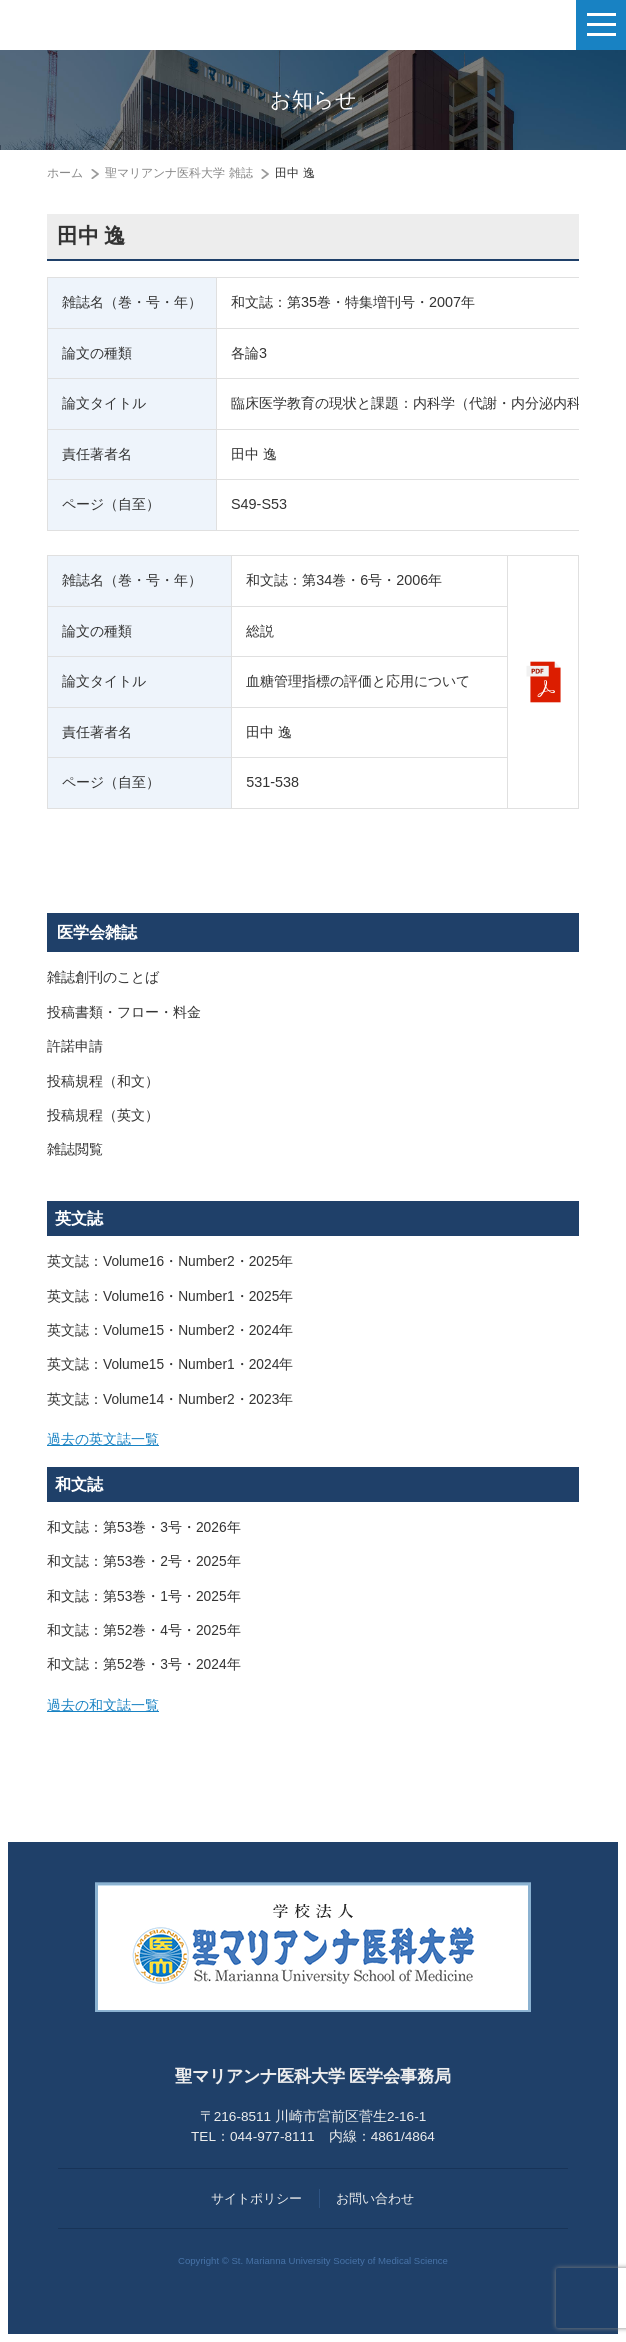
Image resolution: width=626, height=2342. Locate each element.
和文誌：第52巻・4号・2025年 (144, 1630)
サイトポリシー (256, 2198)
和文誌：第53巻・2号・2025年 (144, 1561)
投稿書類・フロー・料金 (124, 1012)
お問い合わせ (375, 2198)
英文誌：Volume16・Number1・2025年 (170, 1296)
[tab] (313, 1440)
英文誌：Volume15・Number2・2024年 (170, 1330)
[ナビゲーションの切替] (601, 25)
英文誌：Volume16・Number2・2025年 (170, 1261)
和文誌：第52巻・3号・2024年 (144, 1664)
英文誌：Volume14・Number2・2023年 (170, 1399)
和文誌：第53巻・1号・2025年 (144, 1596)
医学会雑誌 (97, 932)
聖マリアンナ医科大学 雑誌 (178, 173)
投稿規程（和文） (103, 1081)
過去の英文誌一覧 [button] (103, 1439)
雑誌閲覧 (75, 1149)
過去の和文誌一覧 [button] (103, 1705)
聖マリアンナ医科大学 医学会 (115, 25)
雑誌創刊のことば (103, 977)
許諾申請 (75, 1046)
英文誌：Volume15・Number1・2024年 (170, 1364)
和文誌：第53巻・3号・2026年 (144, 1527)
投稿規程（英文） (103, 1115)
